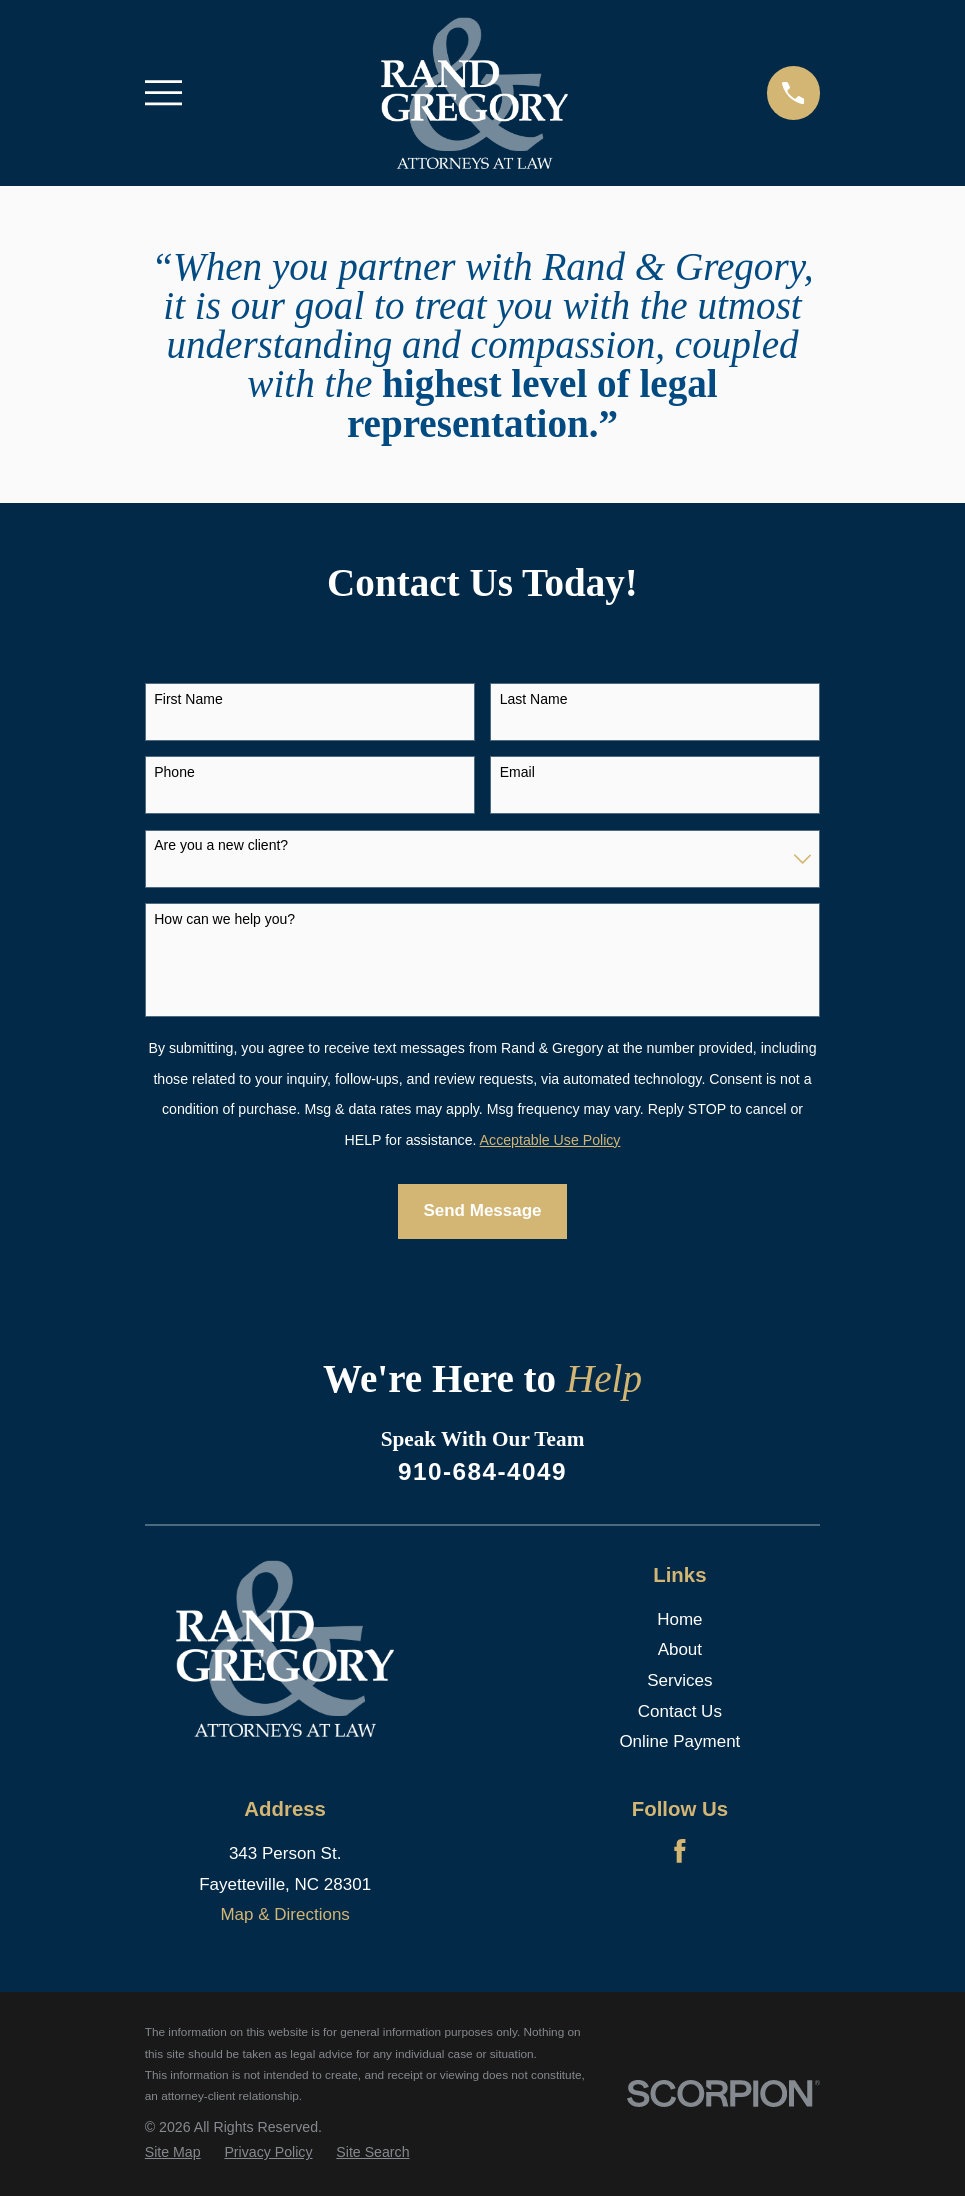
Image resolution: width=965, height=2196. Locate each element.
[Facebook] (680, 1851)
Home (679, 1619)
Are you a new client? (221, 845)
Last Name (534, 699)
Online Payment (679, 1741)
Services (679, 1680)
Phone (174, 772)
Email (517, 772)
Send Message (482, 1210)
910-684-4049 (482, 1471)
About (680, 1649)
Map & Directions (284, 1914)
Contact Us (680, 1711)
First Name (188, 699)
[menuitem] (173, 2153)
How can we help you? (224, 919)
